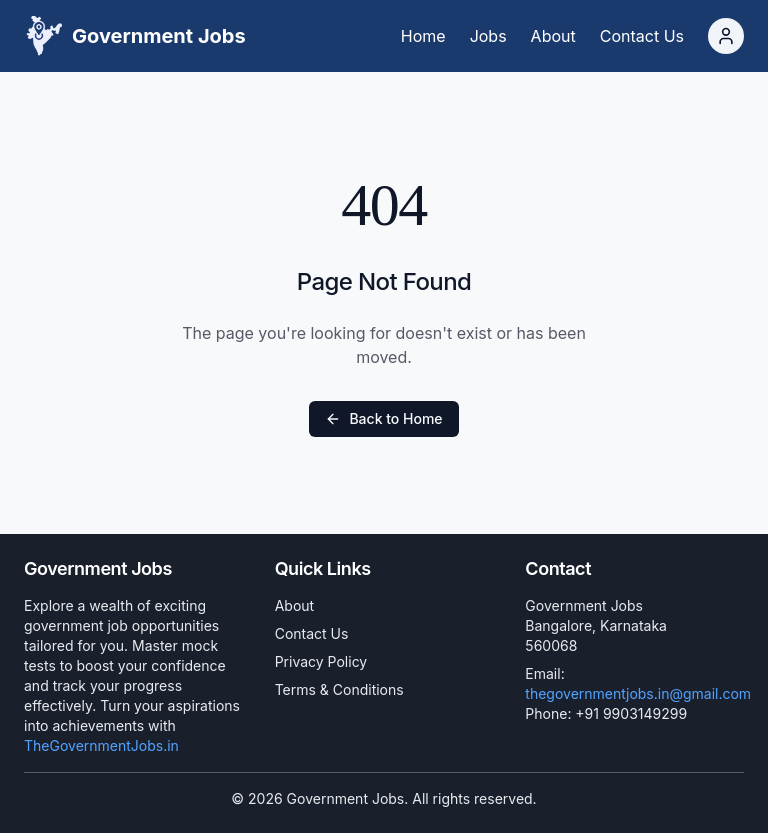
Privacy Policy (321, 661)
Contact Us (312, 633)
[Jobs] (488, 36)
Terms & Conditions (339, 689)
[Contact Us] (642, 36)
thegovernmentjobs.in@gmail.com (638, 693)
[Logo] (135, 36)
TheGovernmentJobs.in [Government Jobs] (101, 745)
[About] (553, 36)
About (294, 605)
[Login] (726, 36)
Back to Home (383, 418)
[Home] (423, 36)
